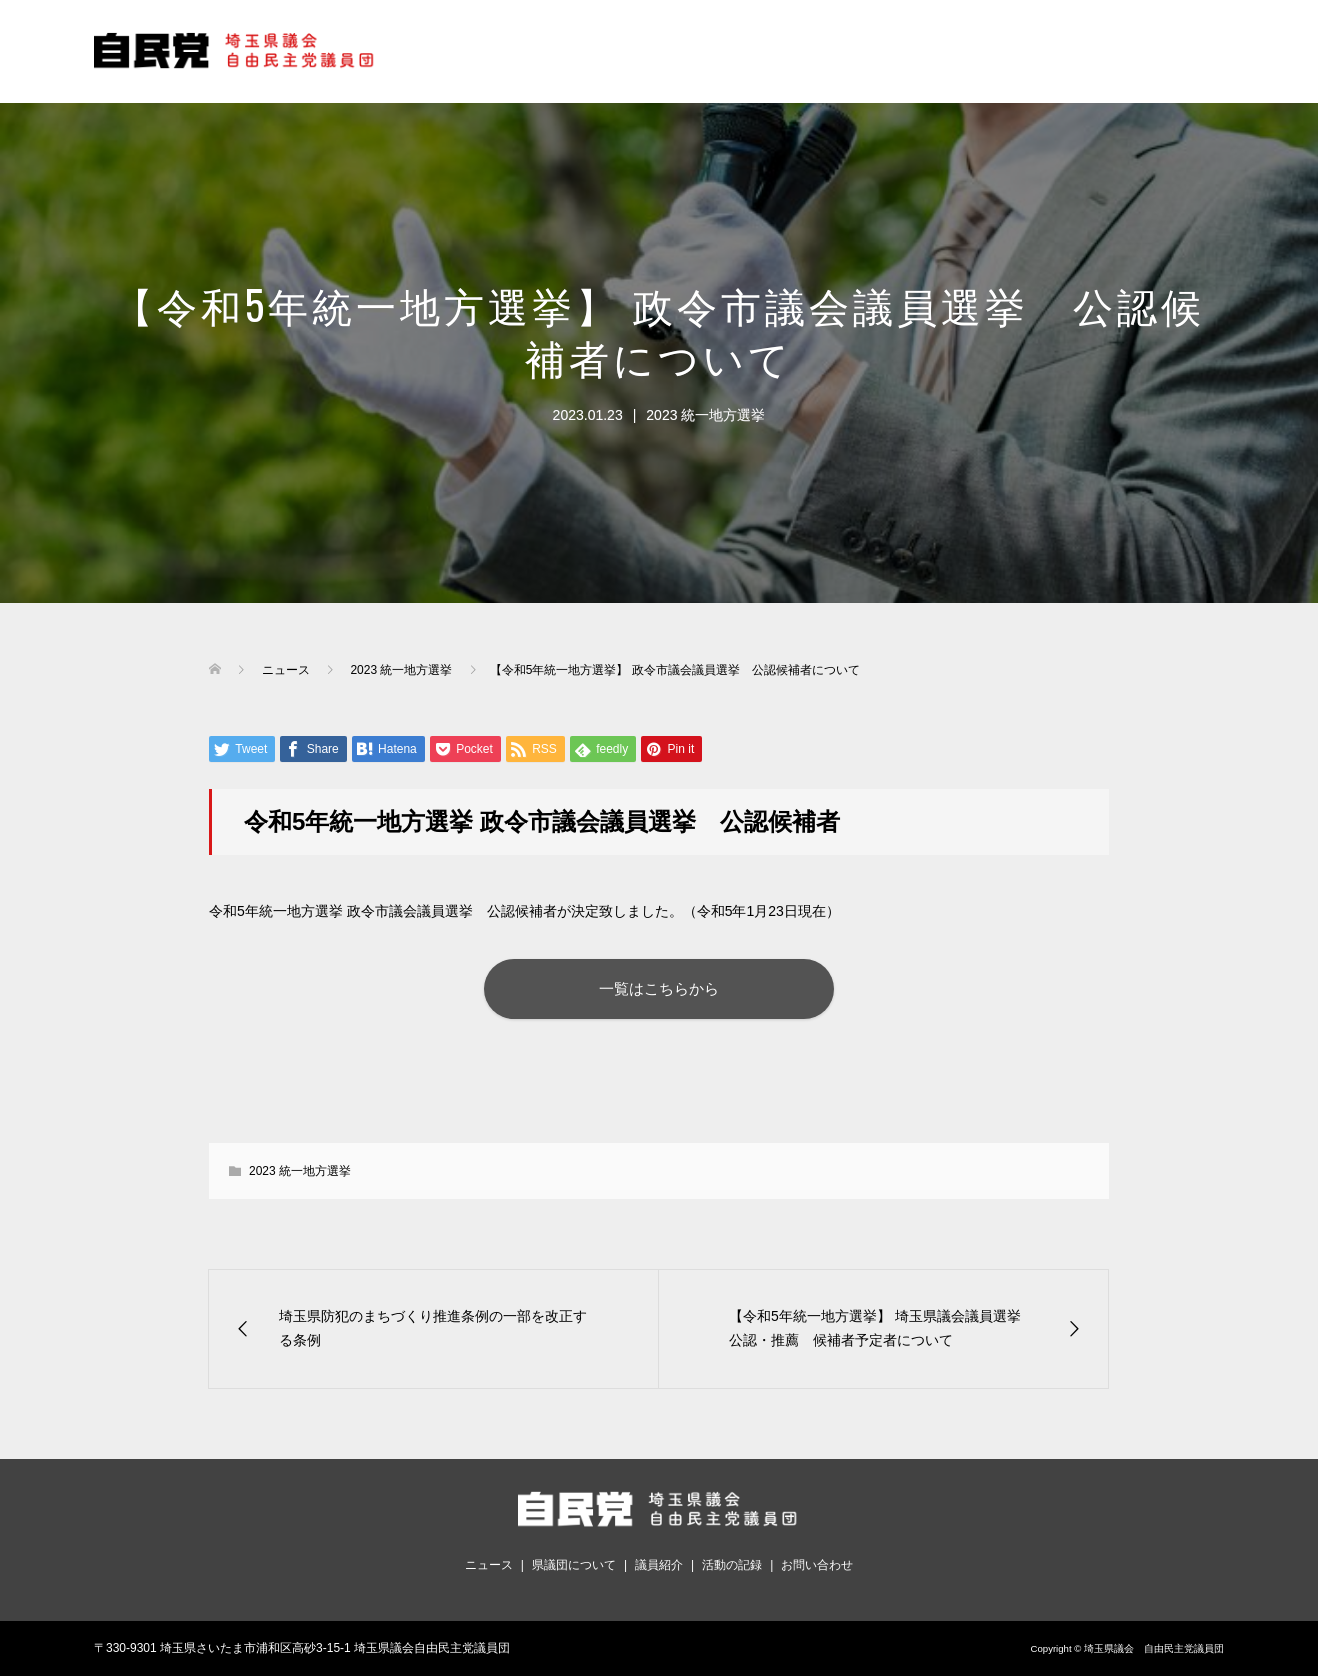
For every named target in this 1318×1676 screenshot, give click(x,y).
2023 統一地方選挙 (705, 415)
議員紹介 (659, 1565)
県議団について (574, 1565)
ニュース (489, 1565)
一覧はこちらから (659, 988)
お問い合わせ (817, 1565)
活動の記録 (732, 1565)
